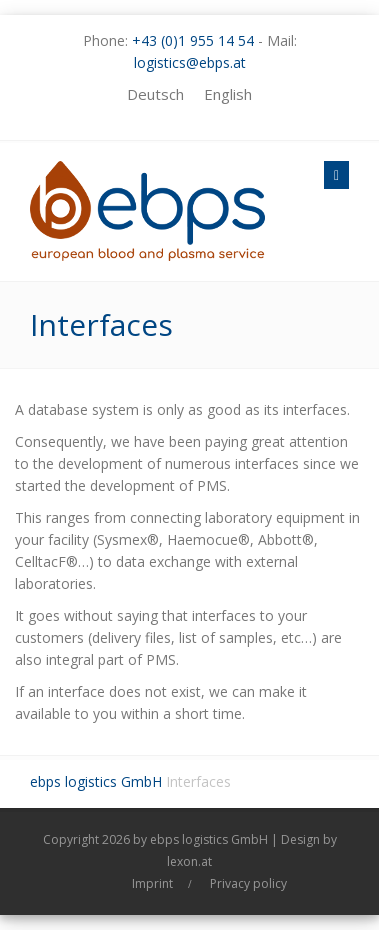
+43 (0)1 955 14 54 (193, 40)
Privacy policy (248, 883)
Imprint (152, 883)
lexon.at (189, 861)
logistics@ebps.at (190, 62)
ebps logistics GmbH (96, 781)
